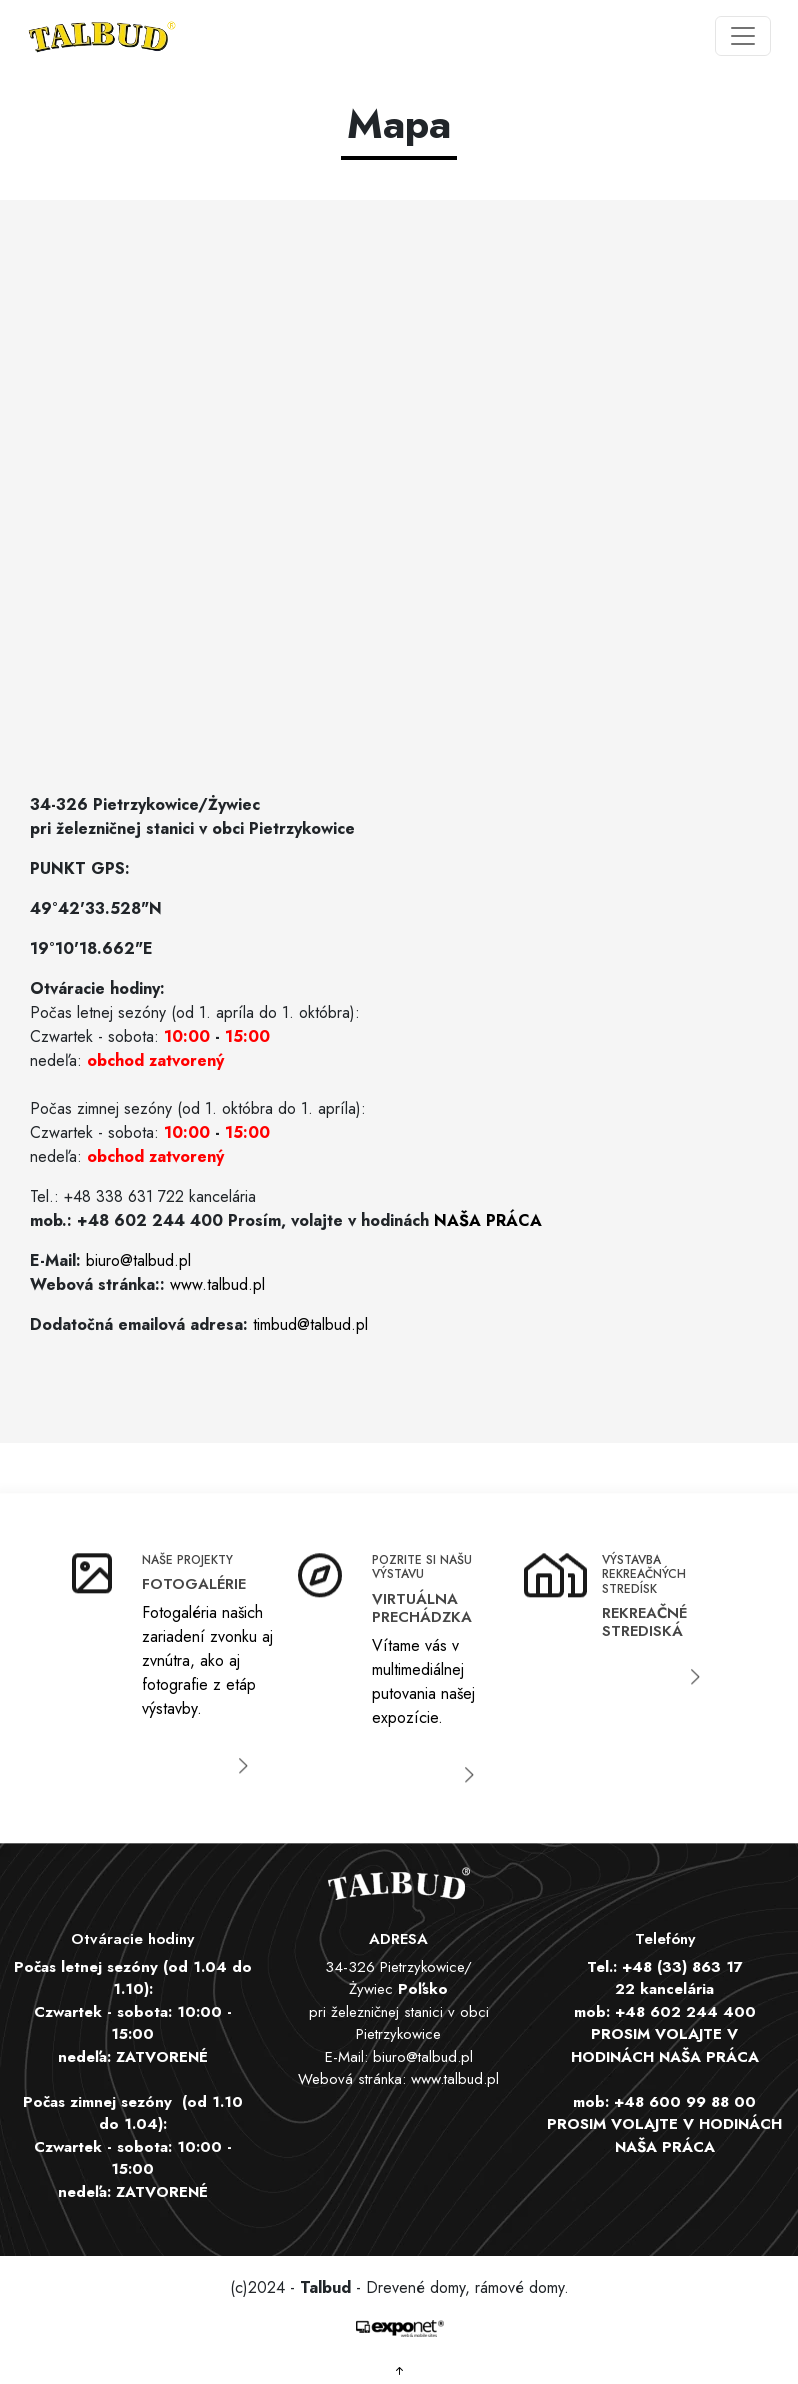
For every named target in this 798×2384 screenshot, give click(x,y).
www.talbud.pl (217, 1284)
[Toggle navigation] (743, 36)
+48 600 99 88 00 (685, 2102)
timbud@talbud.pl (310, 1324)
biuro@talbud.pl (138, 1260)
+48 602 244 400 (685, 2012)
